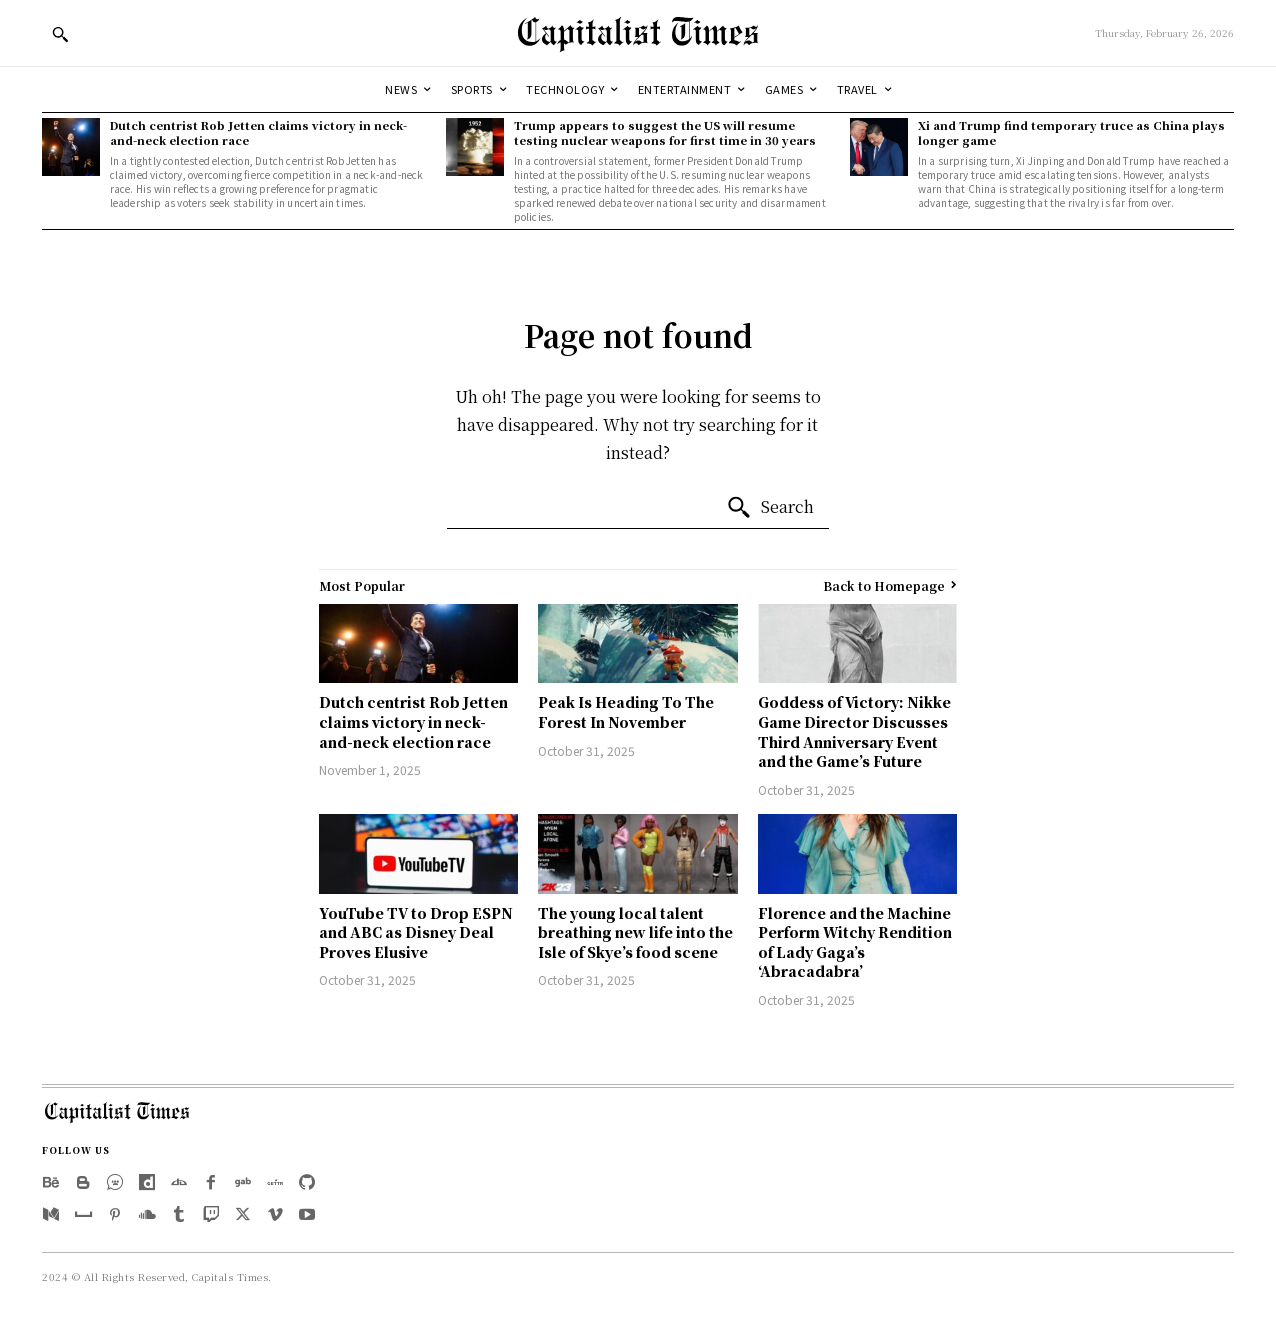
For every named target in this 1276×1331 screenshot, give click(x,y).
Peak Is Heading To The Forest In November (626, 712)
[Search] (770, 508)
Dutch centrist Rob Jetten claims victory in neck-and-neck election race (258, 132)
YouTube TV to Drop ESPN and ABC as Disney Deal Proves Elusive (416, 932)
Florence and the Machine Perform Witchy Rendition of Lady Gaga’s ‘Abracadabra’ (855, 942)
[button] (60, 34)
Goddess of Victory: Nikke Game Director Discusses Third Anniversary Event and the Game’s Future (854, 731)
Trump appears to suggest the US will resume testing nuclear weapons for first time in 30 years (665, 132)
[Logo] (638, 33)
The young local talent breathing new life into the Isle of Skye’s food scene (635, 932)
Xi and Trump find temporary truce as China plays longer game (1071, 132)
